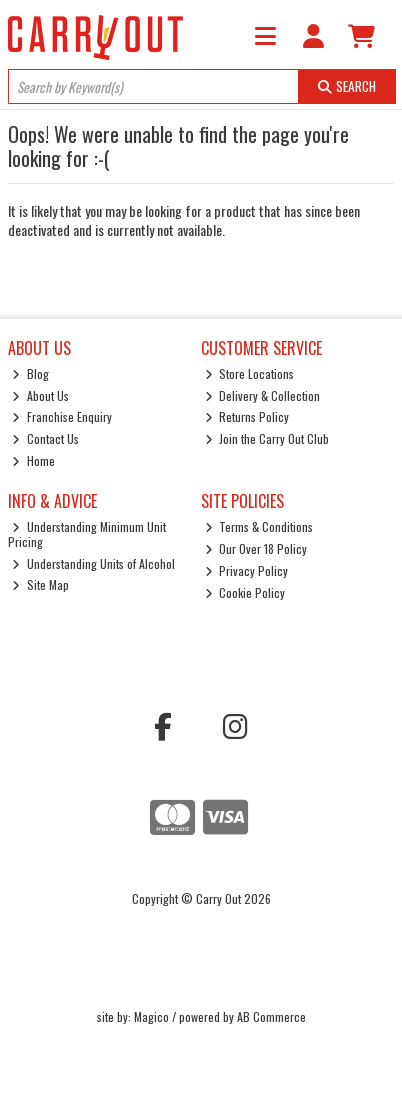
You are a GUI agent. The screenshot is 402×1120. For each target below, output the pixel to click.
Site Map (40, 584)
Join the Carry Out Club (267, 438)
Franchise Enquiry (62, 416)
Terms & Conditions (259, 526)
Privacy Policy (247, 570)
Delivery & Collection (263, 395)
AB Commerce (271, 1016)
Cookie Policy (245, 592)
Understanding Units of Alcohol (93, 563)
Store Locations (250, 373)
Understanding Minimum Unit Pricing (87, 533)
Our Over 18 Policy (256, 548)
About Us (40, 395)
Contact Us (45, 438)
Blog (30, 373)
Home (33, 460)
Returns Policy (247, 416)
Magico (151, 1016)
